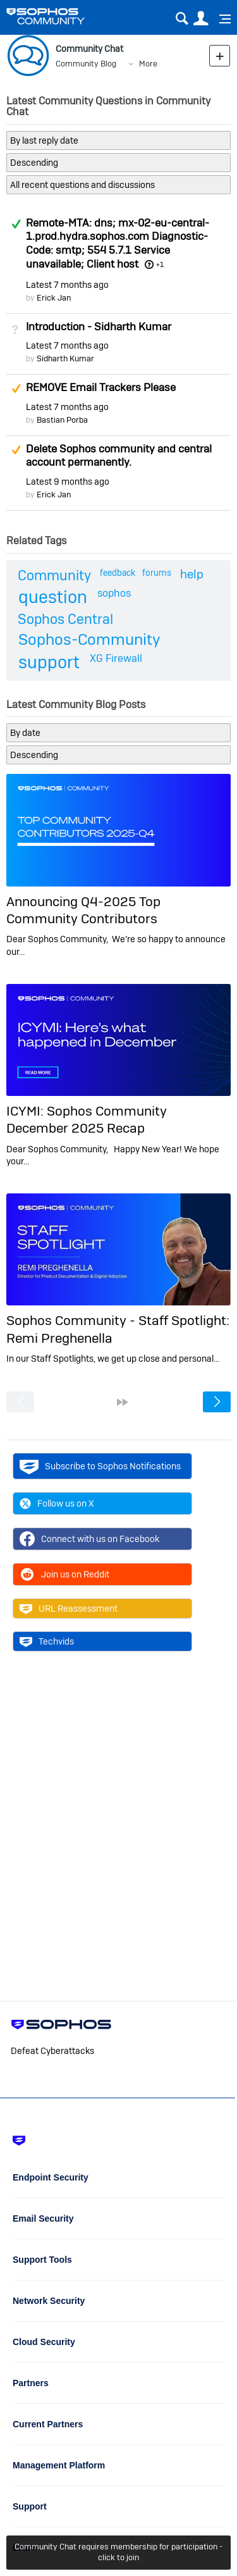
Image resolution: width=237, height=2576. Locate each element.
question (52, 597)
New (219, 55)
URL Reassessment (69, 1608)
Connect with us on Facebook (89, 1538)
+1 (160, 264)
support (49, 662)
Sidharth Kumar (65, 358)
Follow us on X (57, 1503)
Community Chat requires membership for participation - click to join (118, 2552)
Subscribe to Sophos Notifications (100, 1466)
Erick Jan (54, 297)
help (192, 574)
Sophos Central (65, 619)
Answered (15, 224)
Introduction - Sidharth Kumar (98, 326)
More (148, 63)
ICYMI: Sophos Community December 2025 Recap (86, 1119)
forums (156, 572)
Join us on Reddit (64, 1574)
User (201, 19)
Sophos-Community (89, 639)
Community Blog (86, 63)
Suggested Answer (15, 388)
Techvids (47, 1641)
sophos (114, 593)
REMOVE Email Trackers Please (101, 387)
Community (54, 575)
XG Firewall (116, 658)
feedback (117, 572)
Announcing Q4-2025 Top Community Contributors (83, 910)
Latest (67, 284)
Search (182, 19)
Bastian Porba (62, 419)
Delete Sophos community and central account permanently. (119, 456)
